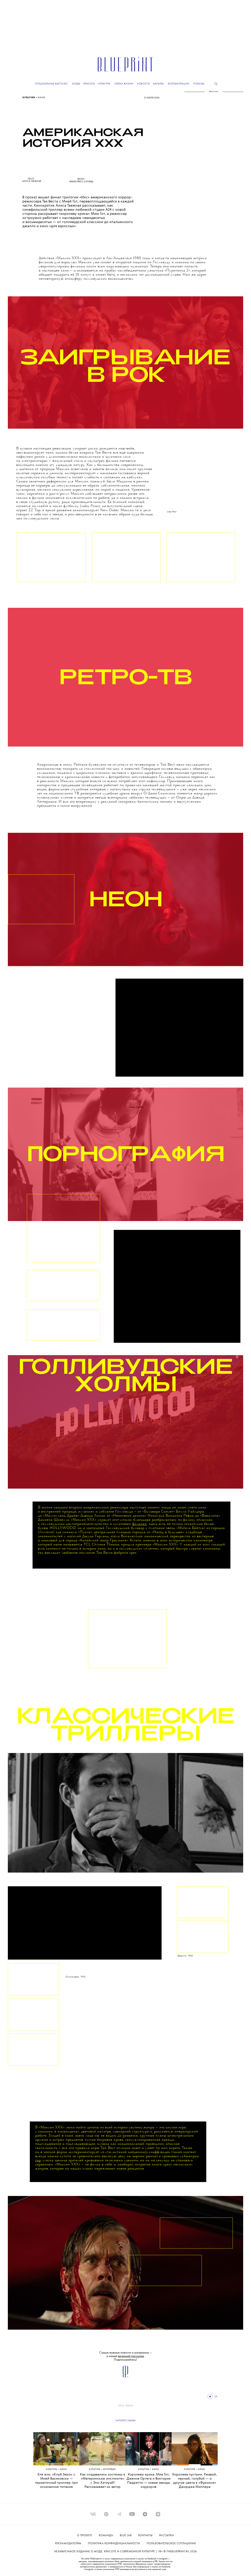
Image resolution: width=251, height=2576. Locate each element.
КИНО (41, 97)
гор (38, 2160)
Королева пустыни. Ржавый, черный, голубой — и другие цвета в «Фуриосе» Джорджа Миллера (194, 2481)
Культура (29, 97)
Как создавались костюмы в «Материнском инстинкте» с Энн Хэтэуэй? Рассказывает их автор (102, 2481)
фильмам (139, 1524)
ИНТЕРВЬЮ (109, 2469)
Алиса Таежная (31, 181)
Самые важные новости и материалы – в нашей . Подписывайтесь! (125, 2356)
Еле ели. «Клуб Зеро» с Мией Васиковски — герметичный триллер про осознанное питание (56, 2481)
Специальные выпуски (51, 84)
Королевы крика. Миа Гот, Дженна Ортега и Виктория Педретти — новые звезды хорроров (148, 2481)
